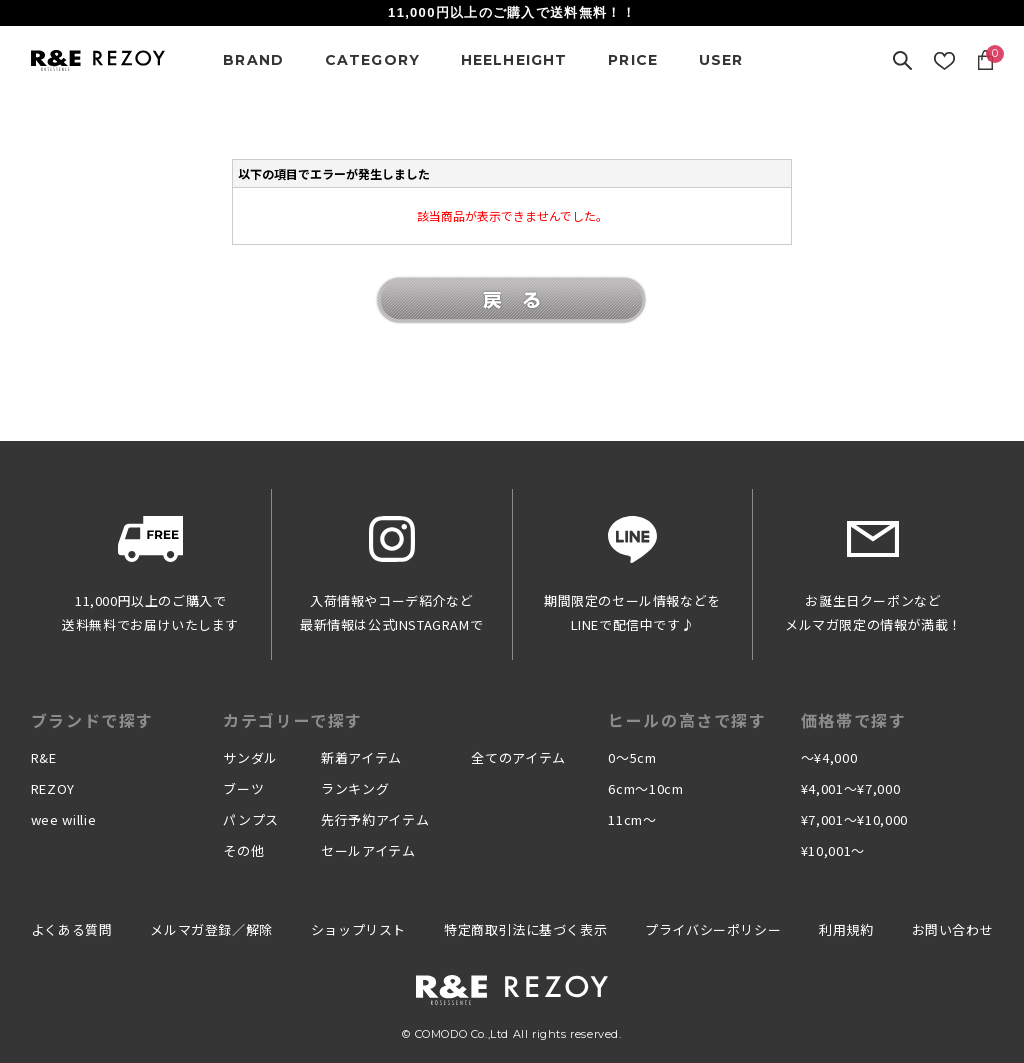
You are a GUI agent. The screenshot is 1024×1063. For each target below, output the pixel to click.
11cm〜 (632, 819)
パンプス (251, 819)
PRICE (633, 60)
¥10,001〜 (833, 850)
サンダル (250, 757)
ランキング (355, 788)
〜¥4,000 (829, 757)
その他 (243, 850)
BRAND (253, 60)
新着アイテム (361, 757)
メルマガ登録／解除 (211, 929)
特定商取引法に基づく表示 (525, 929)
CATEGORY (373, 60)
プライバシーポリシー (713, 929)
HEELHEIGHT (514, 60)
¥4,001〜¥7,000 (850, 788)
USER (721, 60)
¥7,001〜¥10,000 (854, 819)
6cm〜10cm (645, 788)
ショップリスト (358, 929)
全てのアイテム (518, 757)
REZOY (53, 788)
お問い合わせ (953, 929)
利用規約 (846, 929)
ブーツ (243, 788)
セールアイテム (368, 850)
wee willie (64, 819)
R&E (44, 757)
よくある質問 (72, 929)
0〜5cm (632, 757)
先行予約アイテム (375, 819)
